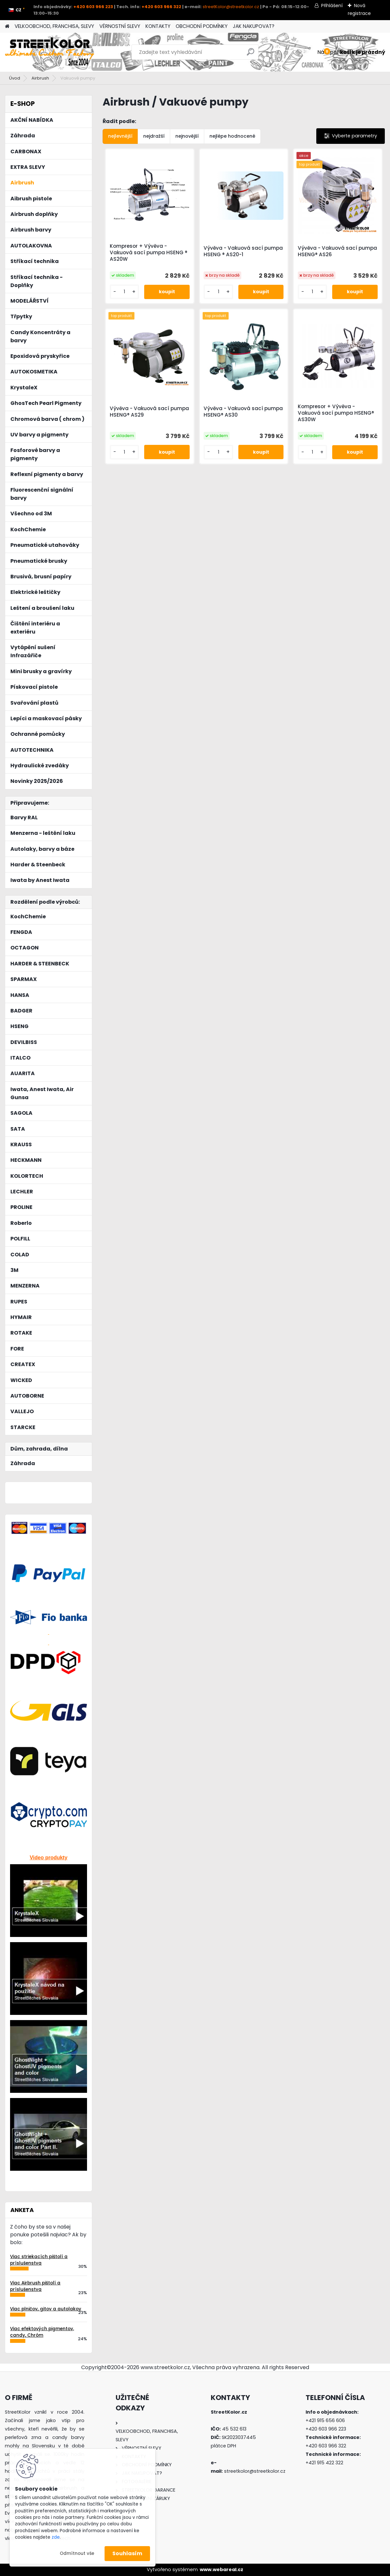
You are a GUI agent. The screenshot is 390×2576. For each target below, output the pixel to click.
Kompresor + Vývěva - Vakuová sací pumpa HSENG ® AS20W (148, 252)
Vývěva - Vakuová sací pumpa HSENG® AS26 (337, 251)
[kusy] (124, 291)
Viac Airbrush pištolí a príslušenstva (35, 2286)
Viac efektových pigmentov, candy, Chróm (42, 2332)
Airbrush (40, 78)
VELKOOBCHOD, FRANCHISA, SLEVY (54, 26)
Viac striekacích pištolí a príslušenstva (39, 2260)
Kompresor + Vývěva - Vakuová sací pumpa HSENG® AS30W (336, 413)
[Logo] (49, 52)
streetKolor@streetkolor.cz (231, 7)
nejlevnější (120, 136)
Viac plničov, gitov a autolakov (45, 2309)
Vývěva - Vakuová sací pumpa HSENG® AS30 (243, 411)
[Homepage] (7, 26)
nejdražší (154, 136)
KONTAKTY (157, 26)
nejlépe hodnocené (232, 136)
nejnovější (187, 136)
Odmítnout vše (77, 2553)
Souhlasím (127, 2553)
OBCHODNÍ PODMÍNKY (202, 26)
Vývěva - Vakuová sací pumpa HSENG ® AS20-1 (243, 251)
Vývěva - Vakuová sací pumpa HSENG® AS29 (149, 411)
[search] (250, 54)
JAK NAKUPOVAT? (253, 26)
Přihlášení (332, 5)
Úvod (14, 78)
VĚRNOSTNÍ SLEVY (119, 26)
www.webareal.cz (221, 2569)
